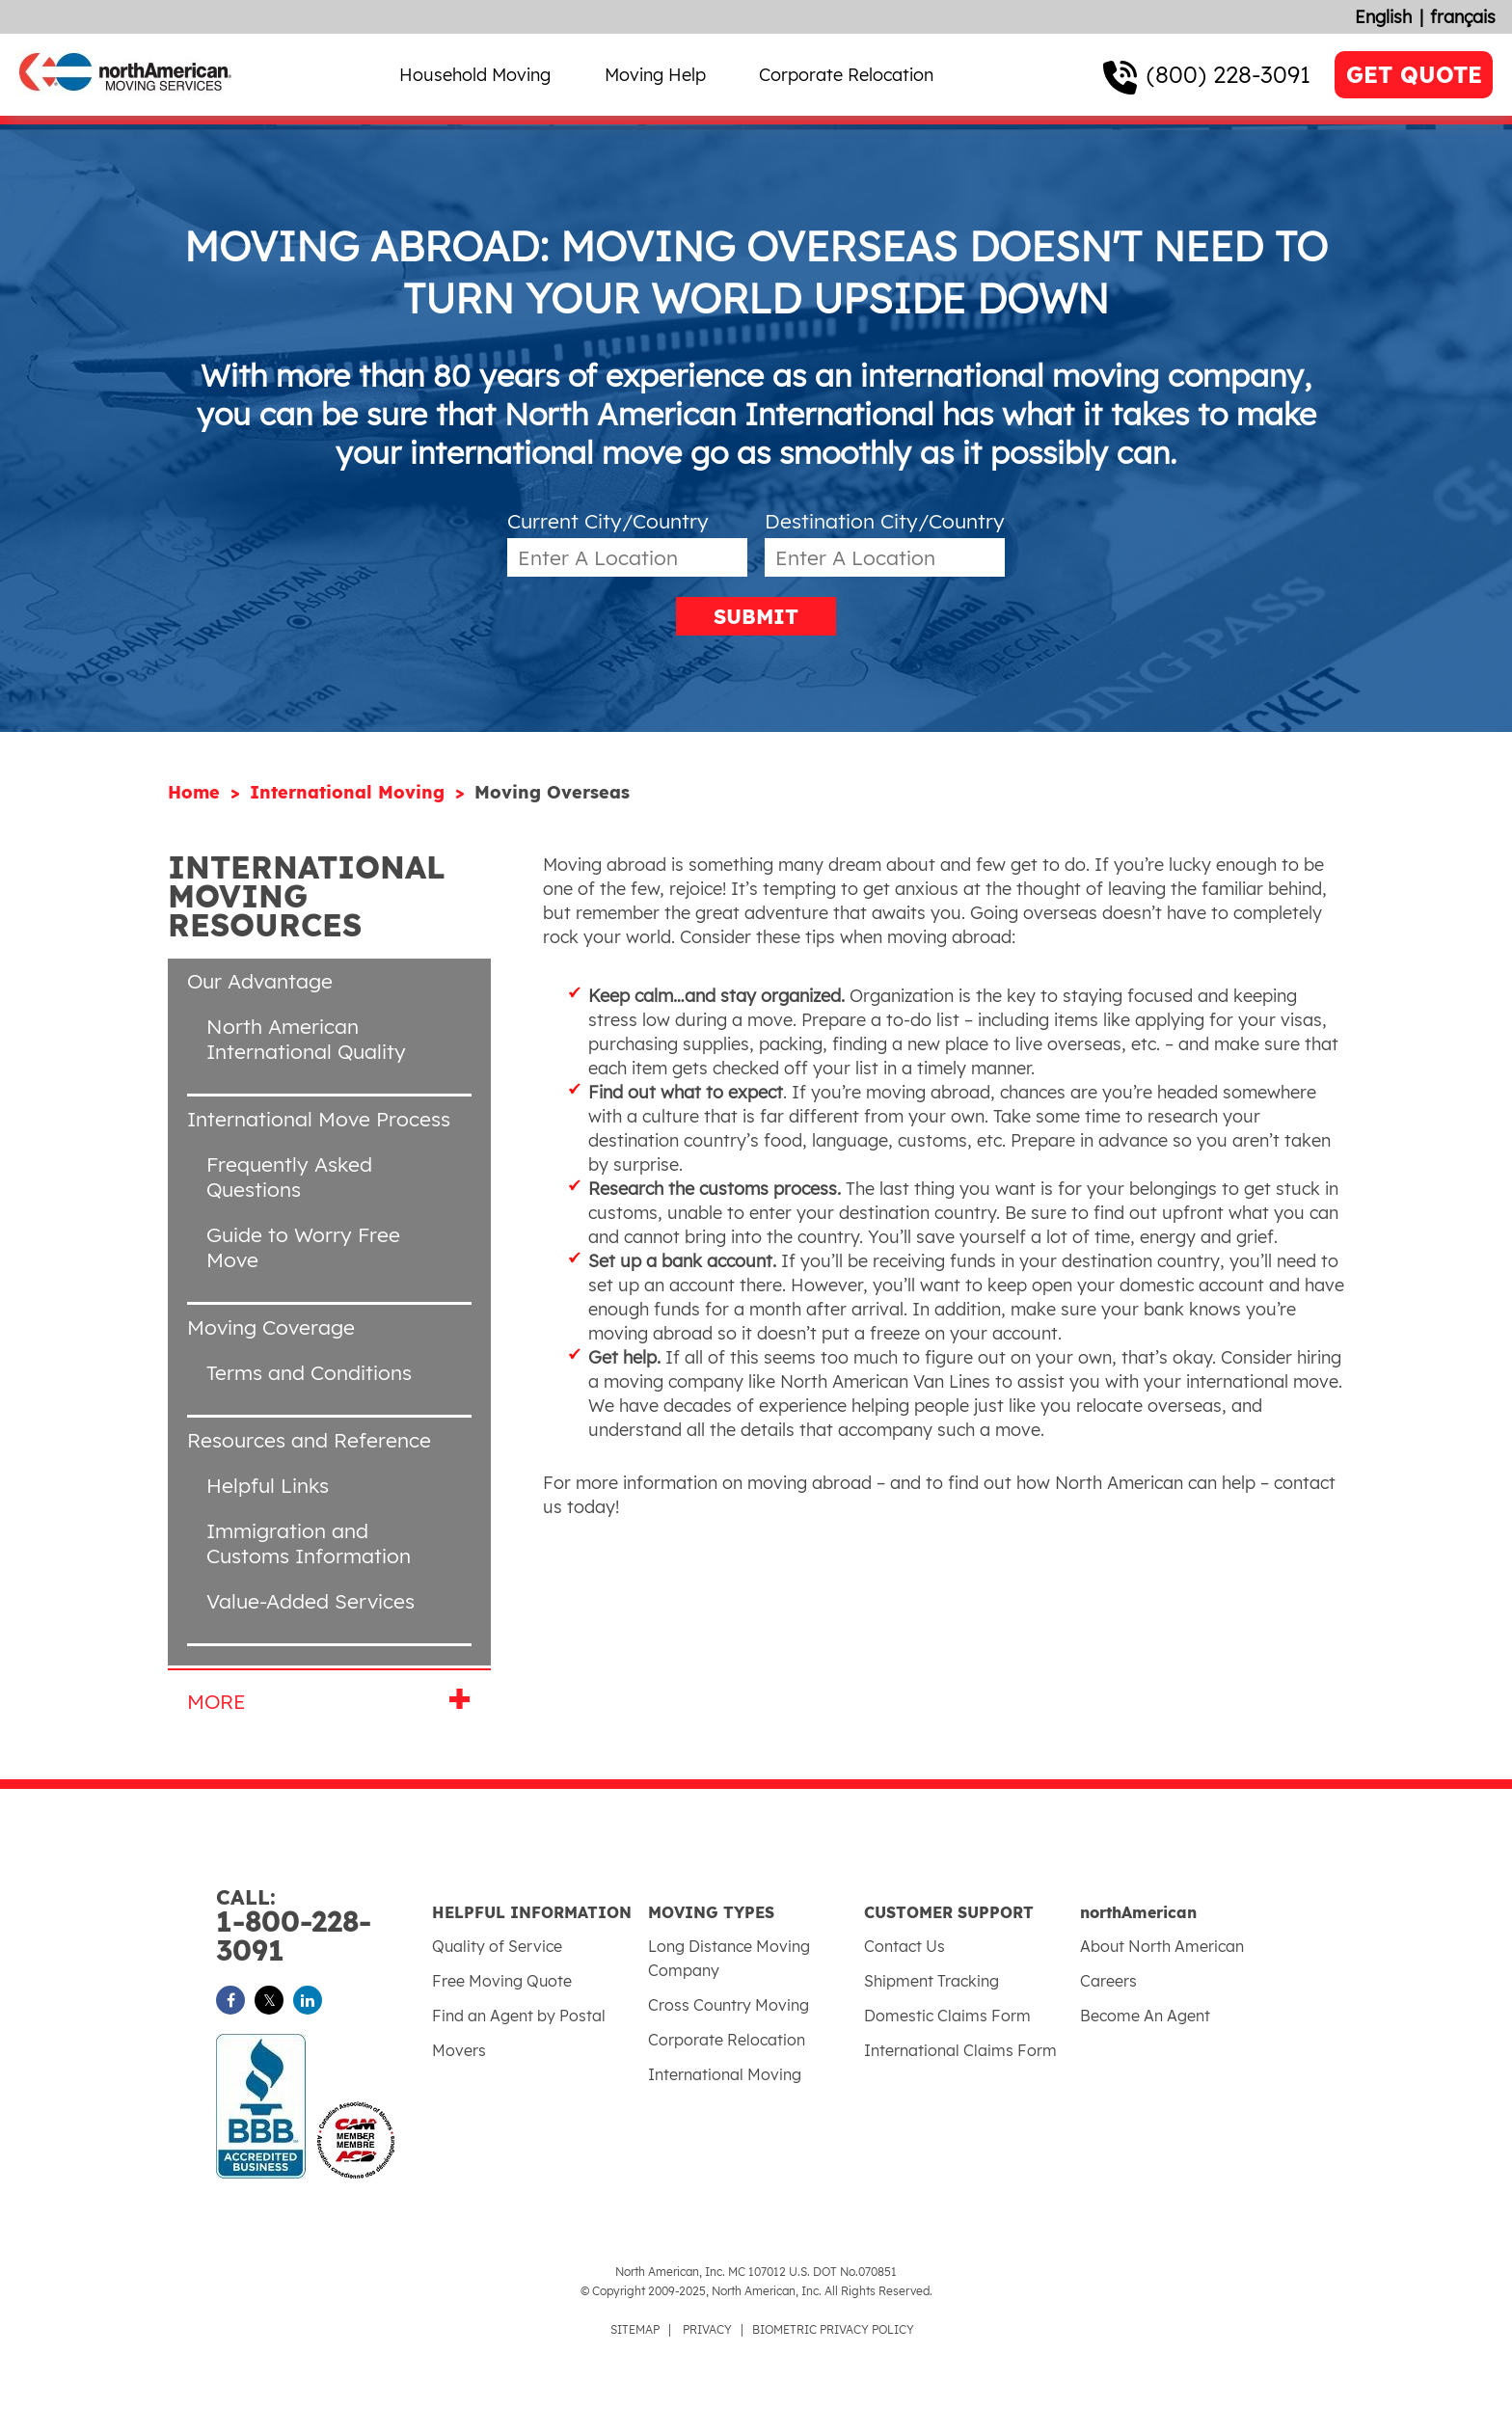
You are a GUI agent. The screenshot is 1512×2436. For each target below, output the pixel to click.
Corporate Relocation (846, 75)
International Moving (350, 792)
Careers (1108, 1980)
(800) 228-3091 (1228, 74)
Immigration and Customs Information (308, 1543)
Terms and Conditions (309, 1372)
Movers (459, 2050)
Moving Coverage (271, 1327)
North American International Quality (306, 1039)
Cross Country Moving (728, 2005)
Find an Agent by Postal (519, 2015)
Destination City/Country (885, 520)
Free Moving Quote (502, 1980)
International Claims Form (960, 2050)
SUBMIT (756, 616)
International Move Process (318, 1118)
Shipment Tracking (931, 1980)
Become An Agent (1145, 2015)
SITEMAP (635, 2329)
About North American (1162, 1946)
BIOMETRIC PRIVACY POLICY (833, 2329)
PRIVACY (707, 2329)
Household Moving (475, 75)
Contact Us (904, 1946)
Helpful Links (267, 1485)
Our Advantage (260, 980)
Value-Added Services (310, 1600)
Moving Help (655, 75)
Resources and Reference (309, 1439)
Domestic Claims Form (947, 2015)
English (1383, 17)
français (1463, 17)
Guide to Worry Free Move (303, 1247)
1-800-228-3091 (324, 1926)
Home (197, 792)
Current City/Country (608, 520)
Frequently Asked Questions (289, 1176)
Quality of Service (497, 1946)
